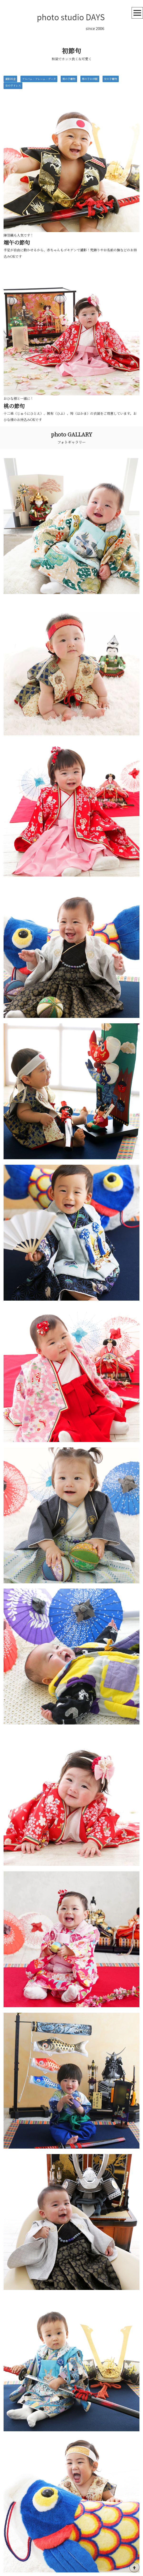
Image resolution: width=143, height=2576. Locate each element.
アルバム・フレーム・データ (39, 79)
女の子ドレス (13, 85)
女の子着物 (110, 79)
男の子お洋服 (90, 79)
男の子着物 (68, 79)
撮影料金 (10, 79)
